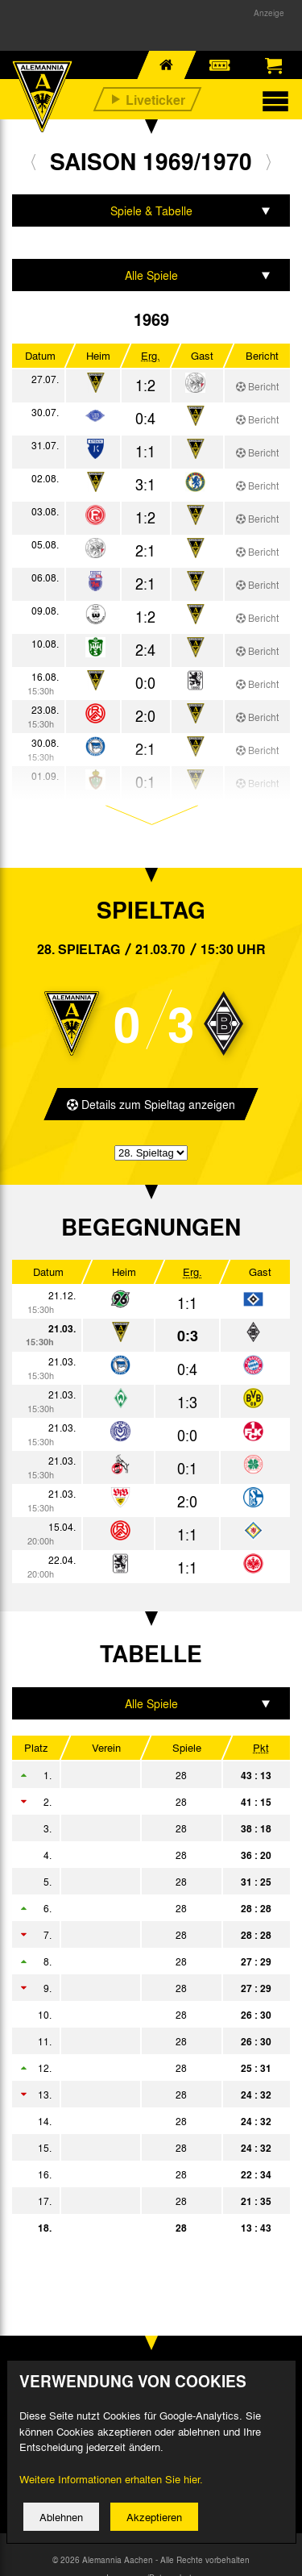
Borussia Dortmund (139, 1881)
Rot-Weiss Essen (139, 2147)
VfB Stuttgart (139, 1961)
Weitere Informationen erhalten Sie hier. (111, 2491)
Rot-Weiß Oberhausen (139, 2041)
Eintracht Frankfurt (139, 1988)
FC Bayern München (139, 1828)
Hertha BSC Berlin (139, 1855)
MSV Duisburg (139, 2121)
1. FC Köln (139, 1801)
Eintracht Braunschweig (139, 2014)
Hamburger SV (139, 1908)
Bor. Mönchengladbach (139, 1775)
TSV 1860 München (139, 2201)
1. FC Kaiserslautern (139, 2068)
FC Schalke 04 (139, 1935)
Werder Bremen (139, 2094)
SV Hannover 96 (139, 2174)
